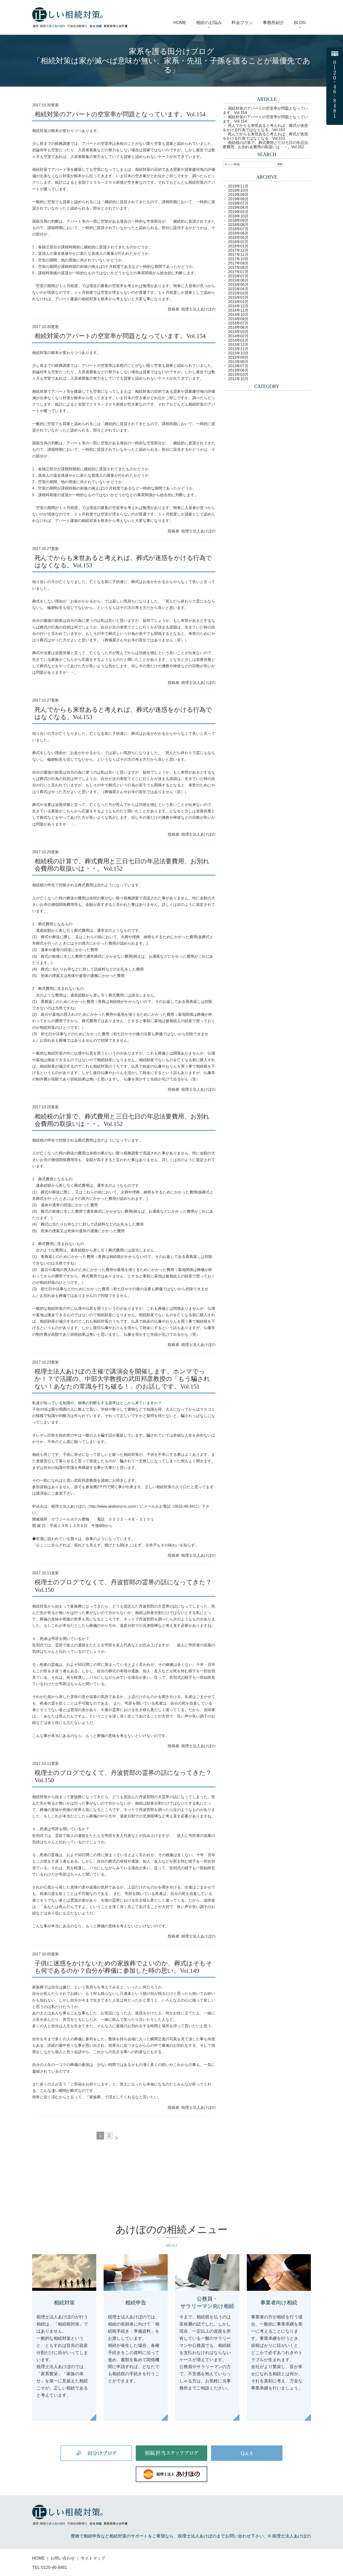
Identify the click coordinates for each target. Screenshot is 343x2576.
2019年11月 (238, 186)
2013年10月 (238, 353)
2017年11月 (238, 255)
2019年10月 (238, 190)
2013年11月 (238, 349)
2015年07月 (238, 276)
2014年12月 (238, 306)
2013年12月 (238, 345)
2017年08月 (238, 267)
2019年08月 (238, 199)
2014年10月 (238, 315)
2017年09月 (238, 263)
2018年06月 (238, 233)
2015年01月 (238, 302)
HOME (38, 2558)
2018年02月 (238, 242)
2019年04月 (238, 208)
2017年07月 (238, 272)
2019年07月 (238, 203)
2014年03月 (238, 332)
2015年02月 (238, 297)
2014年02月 (238, 336)
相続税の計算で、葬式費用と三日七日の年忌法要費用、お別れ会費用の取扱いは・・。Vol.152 (265, 145)
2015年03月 (238, 293)
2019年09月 (238, 195)
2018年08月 (238, 225)
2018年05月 (238, 238)
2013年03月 (238, 375)
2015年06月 (238, 280)
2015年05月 (238, 285)
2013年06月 (238, 370)
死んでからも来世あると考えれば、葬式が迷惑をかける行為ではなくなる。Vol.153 (265, 127)
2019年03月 (238, 212)
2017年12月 (238, 250)
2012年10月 (238, 379)
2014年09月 (238, 319)
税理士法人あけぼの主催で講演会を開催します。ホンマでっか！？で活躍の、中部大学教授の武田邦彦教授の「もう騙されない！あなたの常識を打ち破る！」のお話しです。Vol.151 (122, 1379)
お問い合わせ (64, 2558)
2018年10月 (238, 216)
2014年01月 (238, 340)
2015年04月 (238, 289)
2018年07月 (238, 229)
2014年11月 (238, 310)
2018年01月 (238, 246)
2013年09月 (238, 357)
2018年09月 (238, 220)
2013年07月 (238, 366)
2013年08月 (238, 362)
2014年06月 (238, 327)
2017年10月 (238, 259)
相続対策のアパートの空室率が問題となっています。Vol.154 (120, 114)
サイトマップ (95, 2558)
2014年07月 (238, 323)
